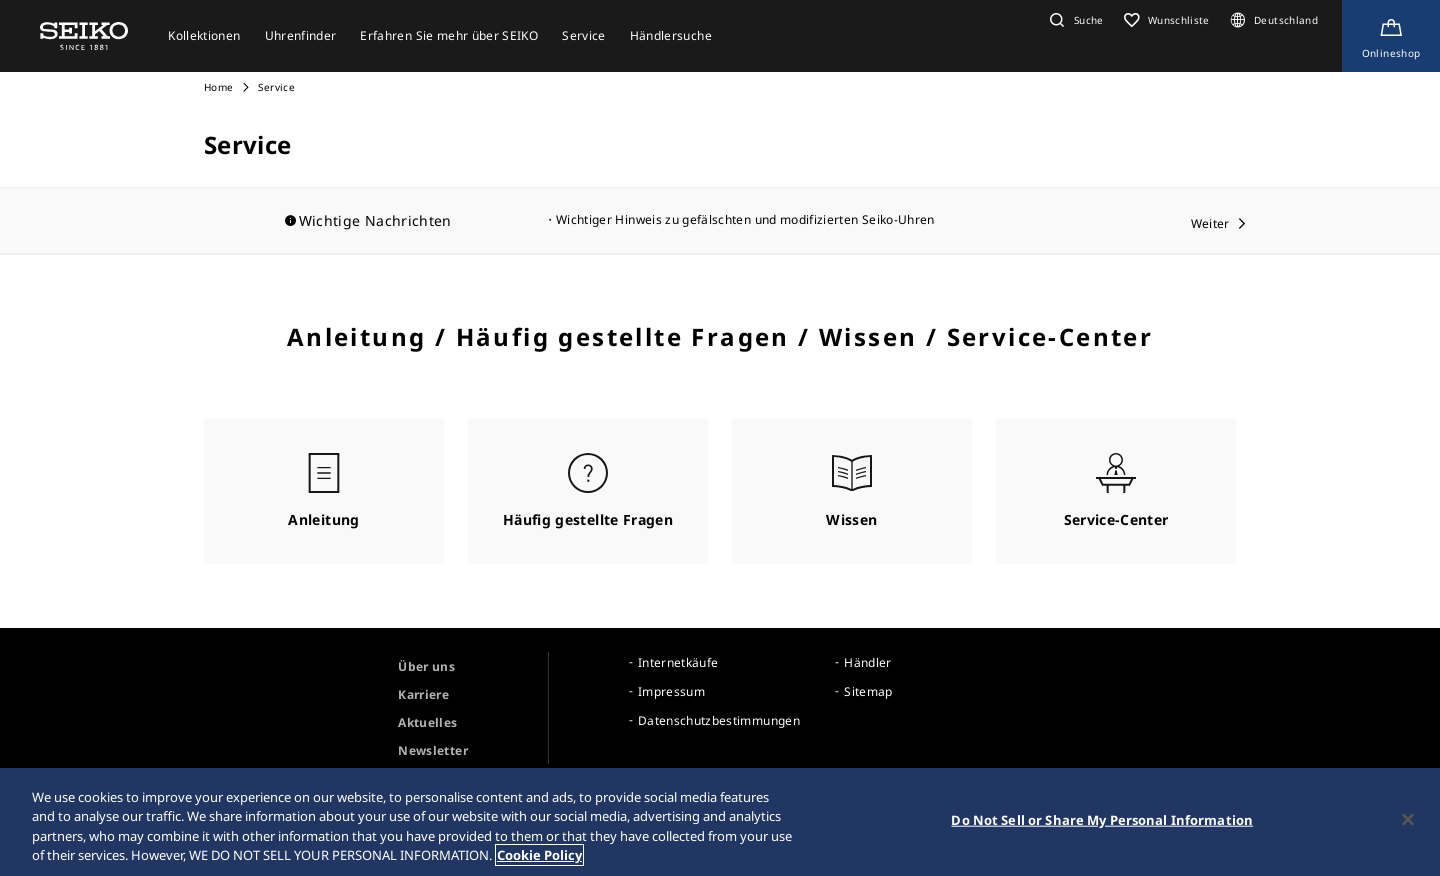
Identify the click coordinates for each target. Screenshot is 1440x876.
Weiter (1210, 223)
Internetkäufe (678, 662)
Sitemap (868, 691)
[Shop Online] (1391, 36)
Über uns (426, 666)
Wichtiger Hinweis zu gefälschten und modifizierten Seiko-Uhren (745, 219)
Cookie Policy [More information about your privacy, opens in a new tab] (539, 858)
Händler (867, 662)
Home (218, 87)
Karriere (423, 694)
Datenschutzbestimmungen (719, 720)
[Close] (1408, 822)
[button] (1074, 20)
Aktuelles (427, 722)
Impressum (671, 691)
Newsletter (433, 750)
